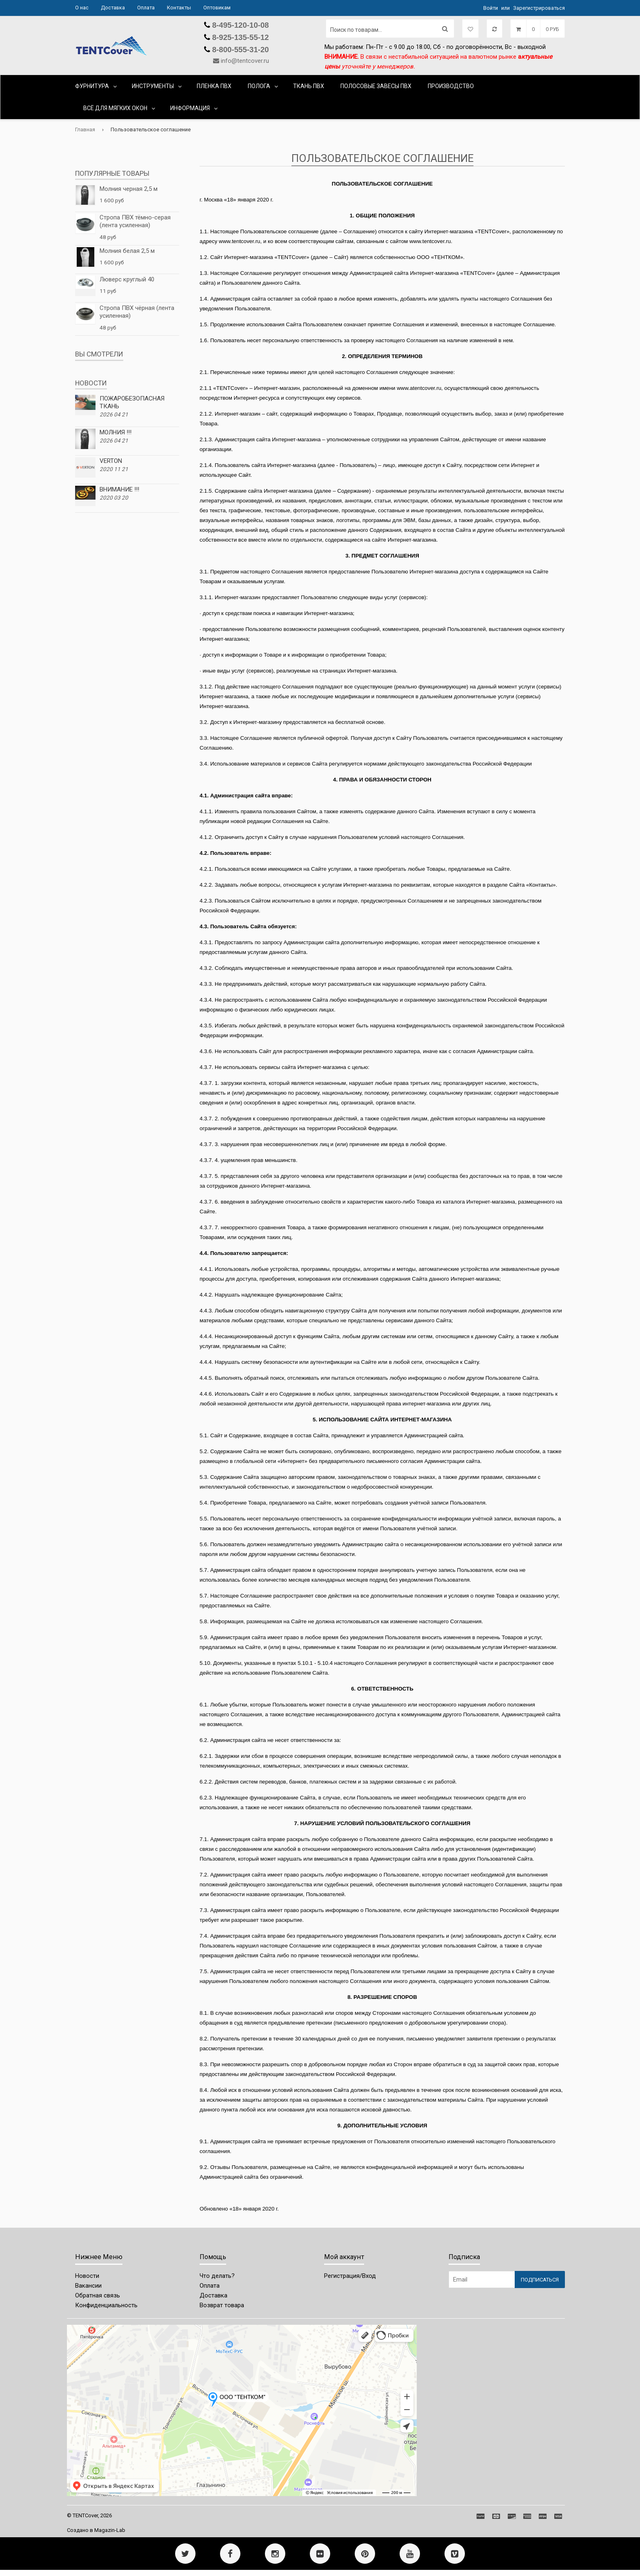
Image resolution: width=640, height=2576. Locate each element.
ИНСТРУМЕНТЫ (153, 86)
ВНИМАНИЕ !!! (119, 489)
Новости (87, 2275)
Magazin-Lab (109, 2530)
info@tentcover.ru (245, 60)
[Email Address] (482, 2279)
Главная (85, 129)
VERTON (111, 461)
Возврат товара (222, 2305)
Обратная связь (97, 2295)
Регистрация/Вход (350, 2275)
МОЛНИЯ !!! (115, 432)
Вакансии (88, 2285)
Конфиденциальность (106, 2305)
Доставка (113, 7)
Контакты (179, 7)
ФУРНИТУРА (92, 86)
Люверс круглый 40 (127, 279)
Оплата (146, 7)
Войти (490, 8)
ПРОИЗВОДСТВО (451, 86)
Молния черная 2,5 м (129, 189)
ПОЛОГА (259, 86)
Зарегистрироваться (539, 8)
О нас (82, 7)
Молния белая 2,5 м (127, 251)
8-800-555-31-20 (239, 49)
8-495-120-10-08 (239, 25)
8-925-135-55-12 (239, 37)
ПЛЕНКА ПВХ (214, 86)
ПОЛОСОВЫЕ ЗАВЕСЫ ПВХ (375, 86)
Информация (190, 108)
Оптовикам (217, 7)
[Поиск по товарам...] (390, 29)
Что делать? (217, 2275)
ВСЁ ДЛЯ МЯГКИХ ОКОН (115, 108)
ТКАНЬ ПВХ (308, 86)
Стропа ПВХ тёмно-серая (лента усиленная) (135, 221)
